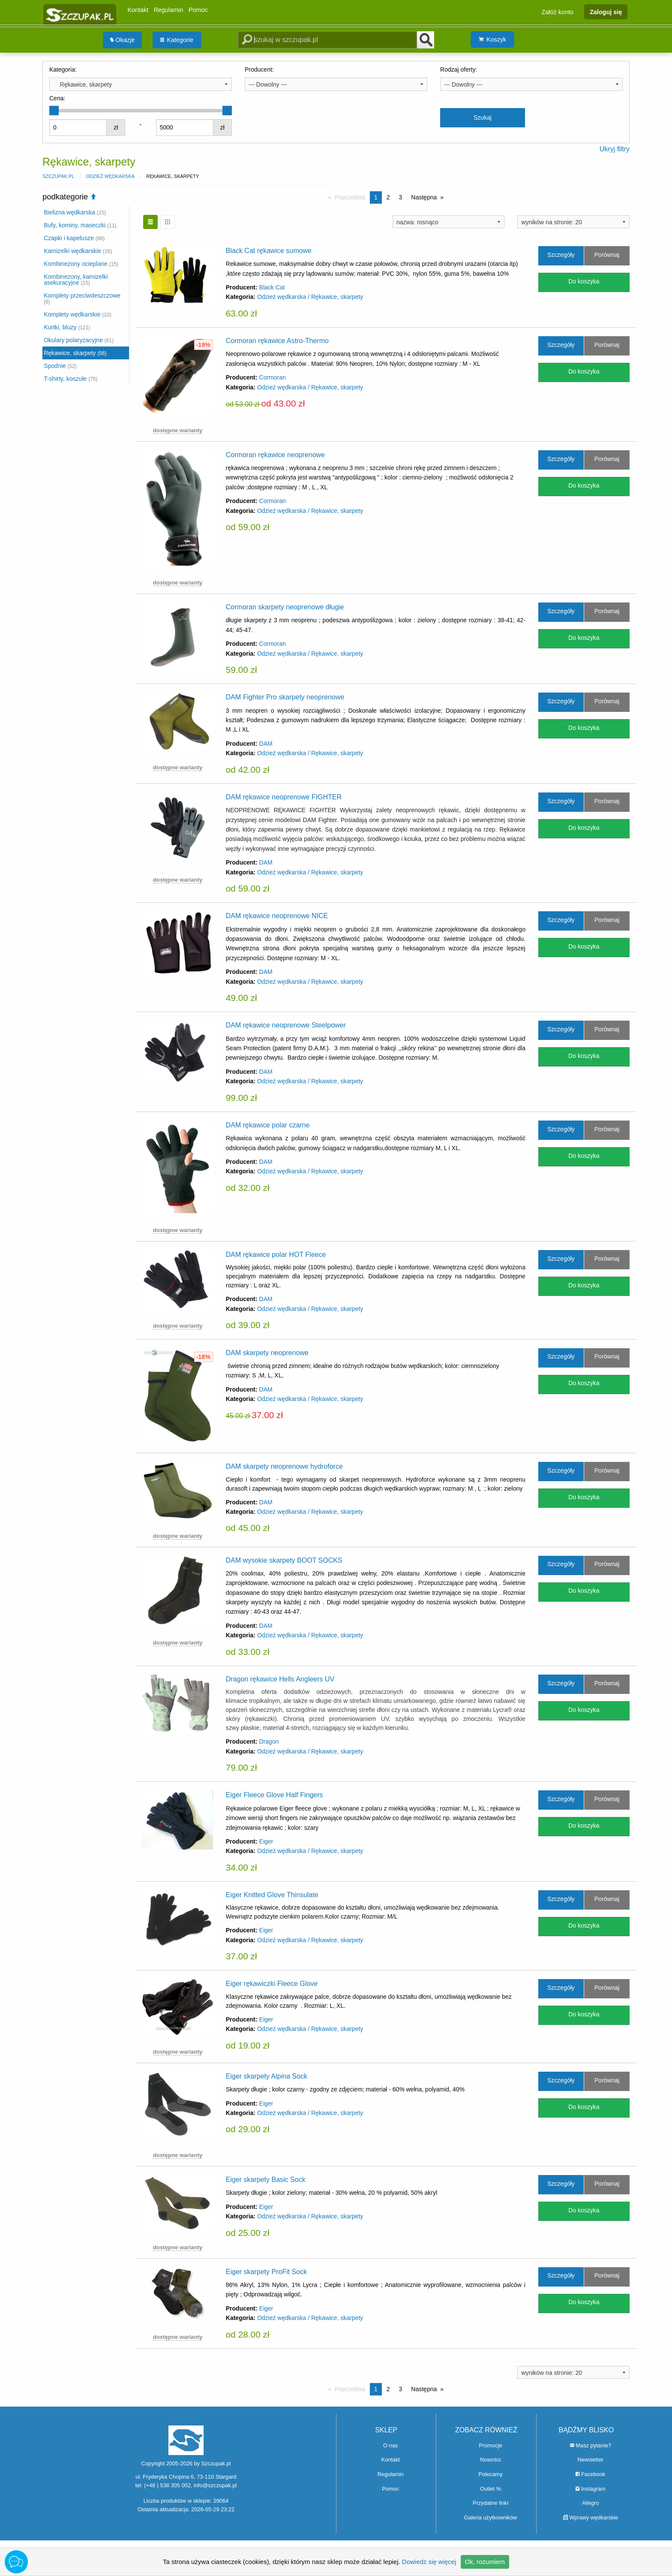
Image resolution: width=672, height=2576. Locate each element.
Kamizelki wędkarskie (78, 250)
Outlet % (490, 2489)
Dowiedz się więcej (429, 2561)
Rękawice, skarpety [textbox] (82, 84)
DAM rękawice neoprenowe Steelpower (286, 1025)
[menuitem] (122, 40)
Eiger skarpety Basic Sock (266, 2179)
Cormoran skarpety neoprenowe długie (285, 607)
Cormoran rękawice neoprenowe (275, 454)
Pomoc (198, 9)
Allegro (590, 2503)
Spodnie (60, 365)
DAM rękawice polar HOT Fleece (276, 1254)
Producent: (259, 69)
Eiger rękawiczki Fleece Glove (272, 1983)
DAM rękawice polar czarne (268, 1125)
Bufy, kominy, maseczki (80, 225)
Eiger (266, 1841)
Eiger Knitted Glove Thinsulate (272, 1894)
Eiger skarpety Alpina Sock (266, 2076)
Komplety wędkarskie (77, 314)
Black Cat (272, 287)
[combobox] (140, 84)
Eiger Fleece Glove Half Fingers (274, 1795)
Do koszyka (583, 281)
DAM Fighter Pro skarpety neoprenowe (285, 697)
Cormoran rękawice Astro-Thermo (277, 340)
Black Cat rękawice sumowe (269, 250)
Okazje (122, 39)
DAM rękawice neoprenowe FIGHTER (284, 797)
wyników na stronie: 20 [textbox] (551, 222)
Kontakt (137, 9)
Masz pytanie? (590, 2445)
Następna (424, 197)
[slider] (54, 110)
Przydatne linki (490, 2503)
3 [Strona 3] (400, 197)
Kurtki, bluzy (67, 327)
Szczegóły (561, 254)
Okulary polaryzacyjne (79, 340)
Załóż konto (557, 11)
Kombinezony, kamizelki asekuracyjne (76, 279)
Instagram (590, 2489)
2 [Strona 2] (388, 197)
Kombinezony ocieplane (81, 263)
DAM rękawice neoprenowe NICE (277, 915)
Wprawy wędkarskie (590, 2517)
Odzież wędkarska (110, 176)
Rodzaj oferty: (458, 69)
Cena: (57, 98)
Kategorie (176, 39)
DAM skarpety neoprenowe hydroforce (284, 1466)
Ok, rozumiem (485, 2561)
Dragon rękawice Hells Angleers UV (280, 1679)
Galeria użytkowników (490, 2517)
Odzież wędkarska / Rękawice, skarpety (310, 296)
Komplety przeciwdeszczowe (82, 298)
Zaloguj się (606, 11)
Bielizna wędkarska (75, 212)
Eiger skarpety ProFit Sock (266, 2271)
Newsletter (590, 2459)
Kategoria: (63, 69)
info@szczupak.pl (215, 2485)
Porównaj (606, 254)
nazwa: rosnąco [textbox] (417, 222)
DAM (266, 743)
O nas (390, 2445)
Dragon (269, 1741)
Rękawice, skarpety (75, 352)
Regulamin (168, 9)
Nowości (490, 2459)
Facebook (590, 2474)
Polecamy (490, 2474)
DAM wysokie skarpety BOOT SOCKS (284, 1560)
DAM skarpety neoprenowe (267, 1352)
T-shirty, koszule (70, 378)
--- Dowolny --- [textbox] (268, 84)
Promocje (490, 2445)
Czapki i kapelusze (74, 238)
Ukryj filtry (615, 149)
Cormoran (272, 377)
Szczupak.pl (58, 176)
